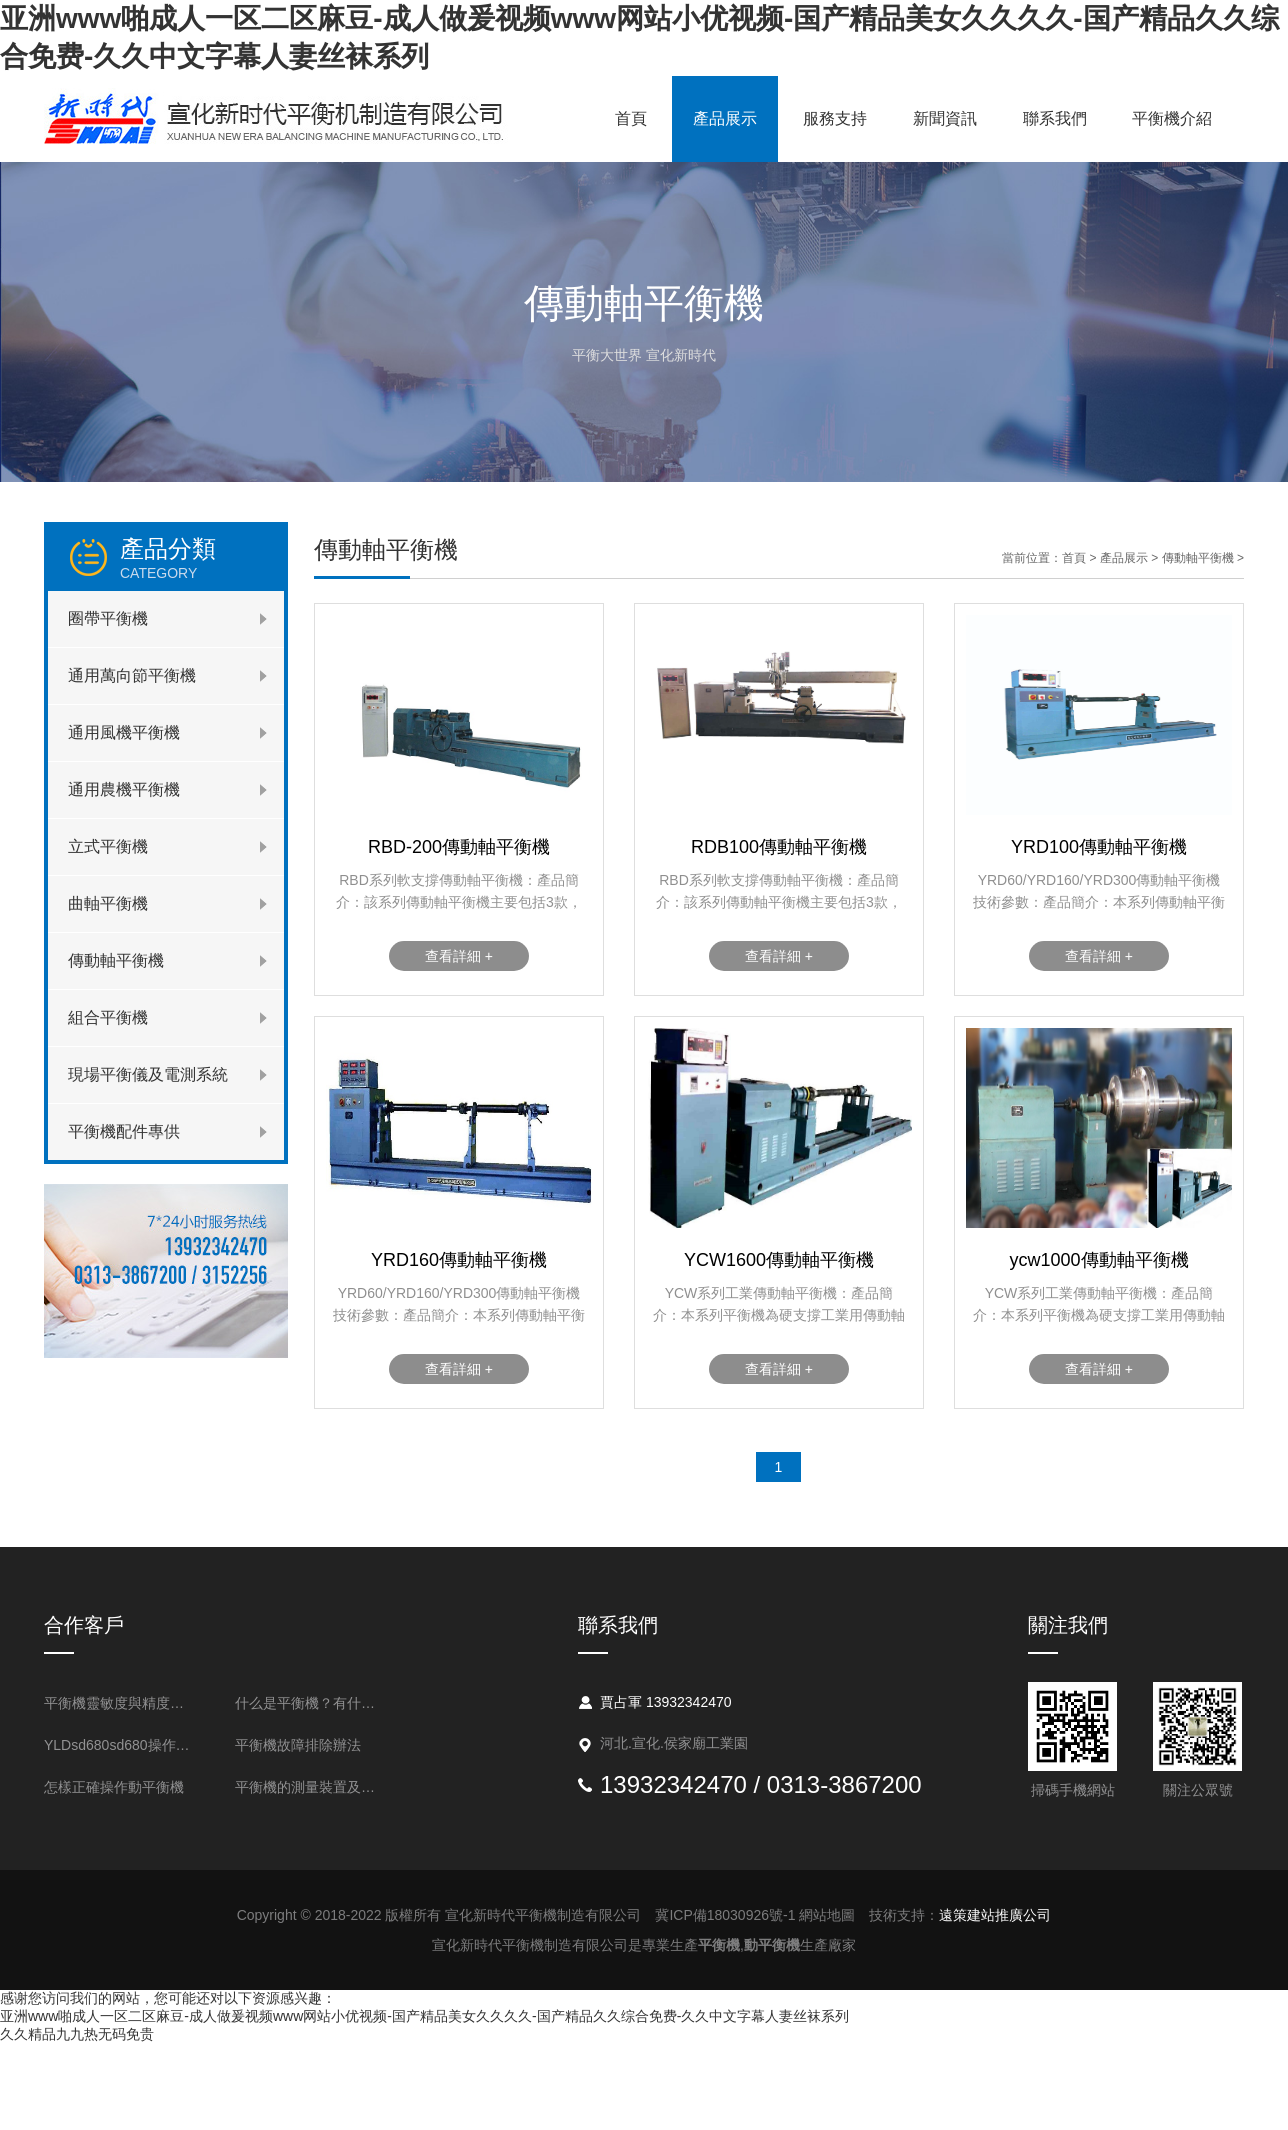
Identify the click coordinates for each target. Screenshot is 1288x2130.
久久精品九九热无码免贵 (77, 2034)
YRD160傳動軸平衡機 (459, 1260)
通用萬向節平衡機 (132, 675)
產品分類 (202, 558)
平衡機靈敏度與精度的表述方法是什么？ (120, 1703)
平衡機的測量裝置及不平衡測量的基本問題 (311, 1787)
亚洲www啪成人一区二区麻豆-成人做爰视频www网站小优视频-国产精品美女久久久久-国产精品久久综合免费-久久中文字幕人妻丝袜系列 (424, 2016)
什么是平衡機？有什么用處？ (311, 1703)
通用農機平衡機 (124, 789)
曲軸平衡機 (108, 903)
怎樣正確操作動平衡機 (114, 1787)
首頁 (631, 118)
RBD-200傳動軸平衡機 (459, 847)
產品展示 (725, 118)
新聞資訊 (945, 118)
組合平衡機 (108, 1017)
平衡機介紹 (1172, 118)
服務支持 (835, 118)
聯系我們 (1055, 118)
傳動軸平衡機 (116, 960)
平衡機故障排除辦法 (298, 1745)
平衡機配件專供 (124, 1131)
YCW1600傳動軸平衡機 (779, 1260)
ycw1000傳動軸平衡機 (1098, 1260)
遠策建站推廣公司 (995, 1915)
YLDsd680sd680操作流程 (120, 1745)
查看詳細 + (459, 956)
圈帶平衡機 (108, 618)
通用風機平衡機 (124, 732)
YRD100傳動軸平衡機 (1099, 847)
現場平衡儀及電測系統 (148, 1074)
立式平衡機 (108, 846)
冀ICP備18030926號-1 (725, 1915)
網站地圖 (827, 1915)
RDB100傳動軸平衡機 (779, 847)
